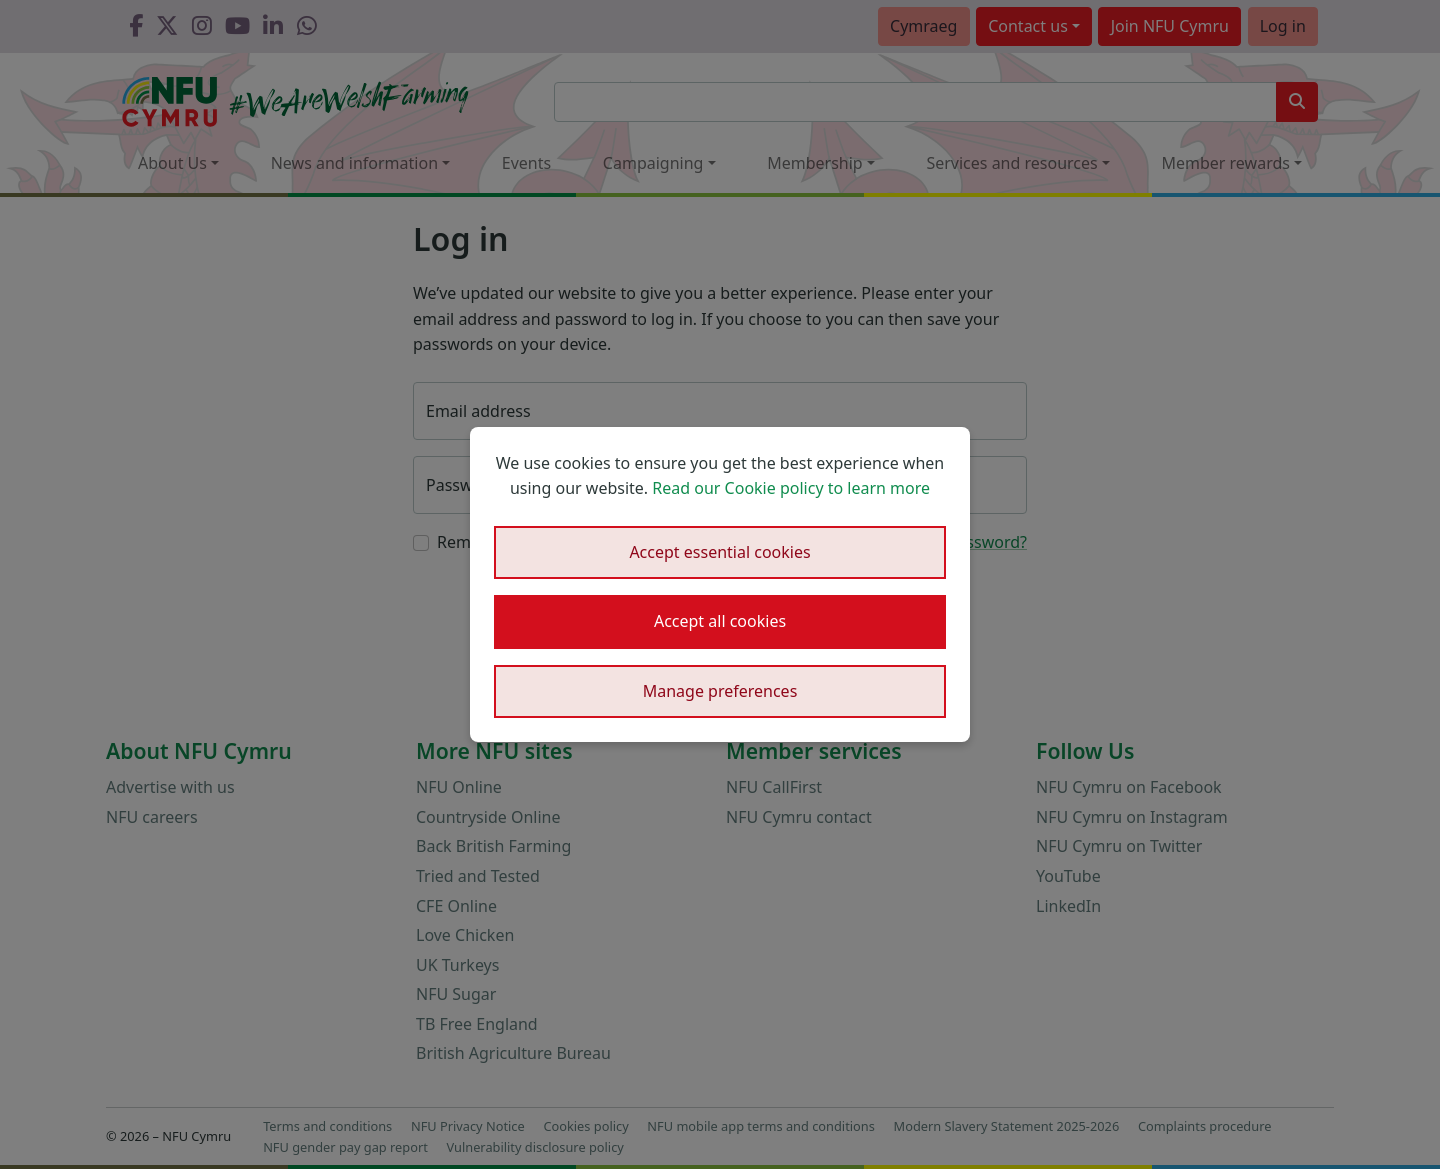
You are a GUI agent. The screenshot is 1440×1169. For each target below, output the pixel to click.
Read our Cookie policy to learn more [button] (791, 488)
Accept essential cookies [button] (719, 552)
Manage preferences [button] (720, 691)
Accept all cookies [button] (720, 621)
